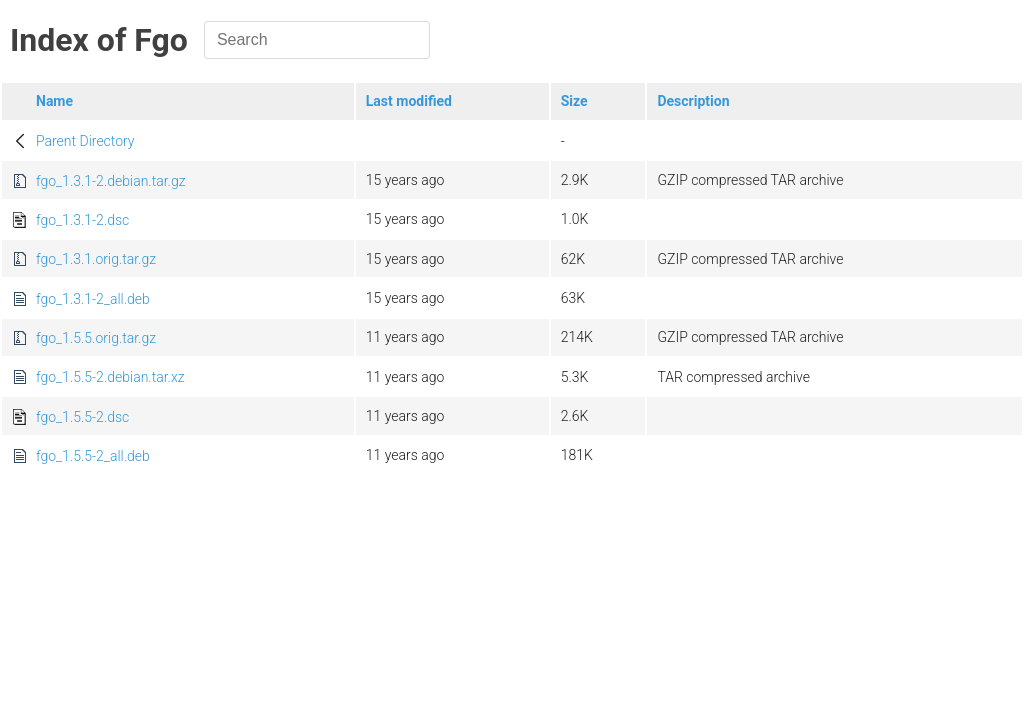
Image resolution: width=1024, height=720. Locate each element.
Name (54, 101)
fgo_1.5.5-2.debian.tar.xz (110, 377)
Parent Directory (85, 141)
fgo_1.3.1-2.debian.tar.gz (110, 181)
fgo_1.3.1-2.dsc (82, 220)
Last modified (409, 101)
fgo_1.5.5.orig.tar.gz (96, 338)
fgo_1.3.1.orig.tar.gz (96, 259)
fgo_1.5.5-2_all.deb (93, 456)
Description (693, 101)
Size (574, 101)
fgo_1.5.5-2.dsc (82, 417)
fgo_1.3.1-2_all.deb (93, 299)
